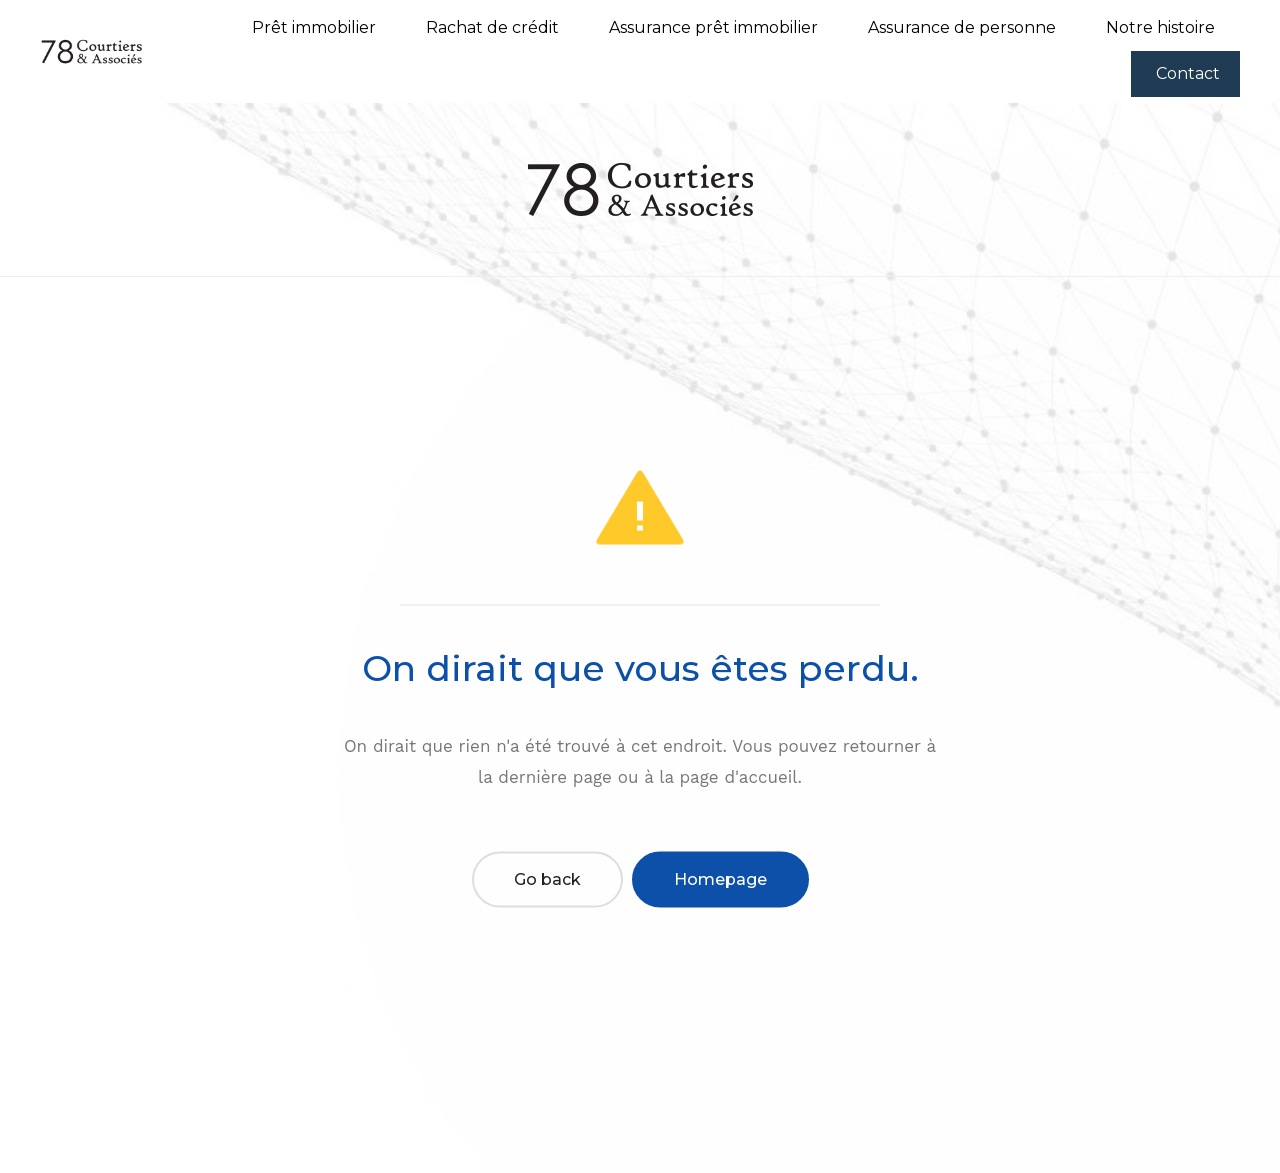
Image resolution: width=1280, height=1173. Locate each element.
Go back (547, 879)
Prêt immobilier (314, 27)
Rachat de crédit (492, 27)
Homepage (720, 879)
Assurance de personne (962, 27)
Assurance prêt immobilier (713, 27)
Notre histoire (1160, 27)
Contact (1188, 73)
